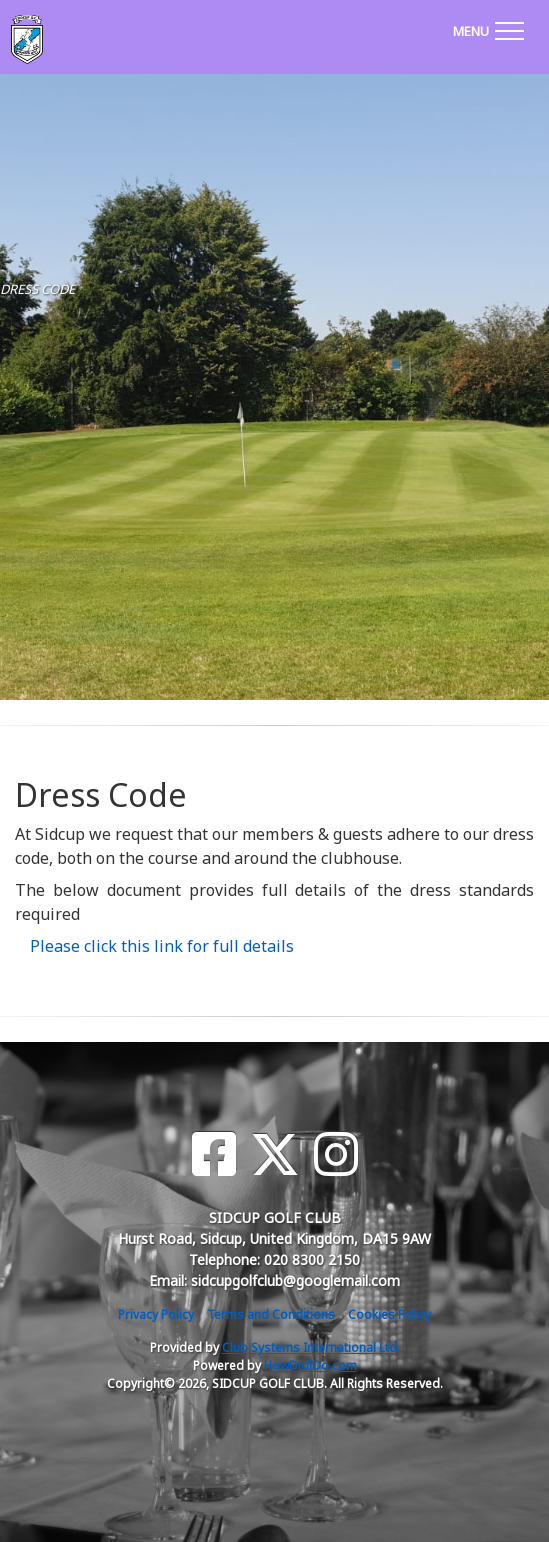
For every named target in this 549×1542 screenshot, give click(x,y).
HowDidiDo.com (310, 1365)
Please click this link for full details (162, 946)
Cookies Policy (389, 1314)
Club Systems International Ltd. (311, 1347)
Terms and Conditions (271, 1314)
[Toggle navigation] (488, 28)
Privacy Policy (156, 1314)
